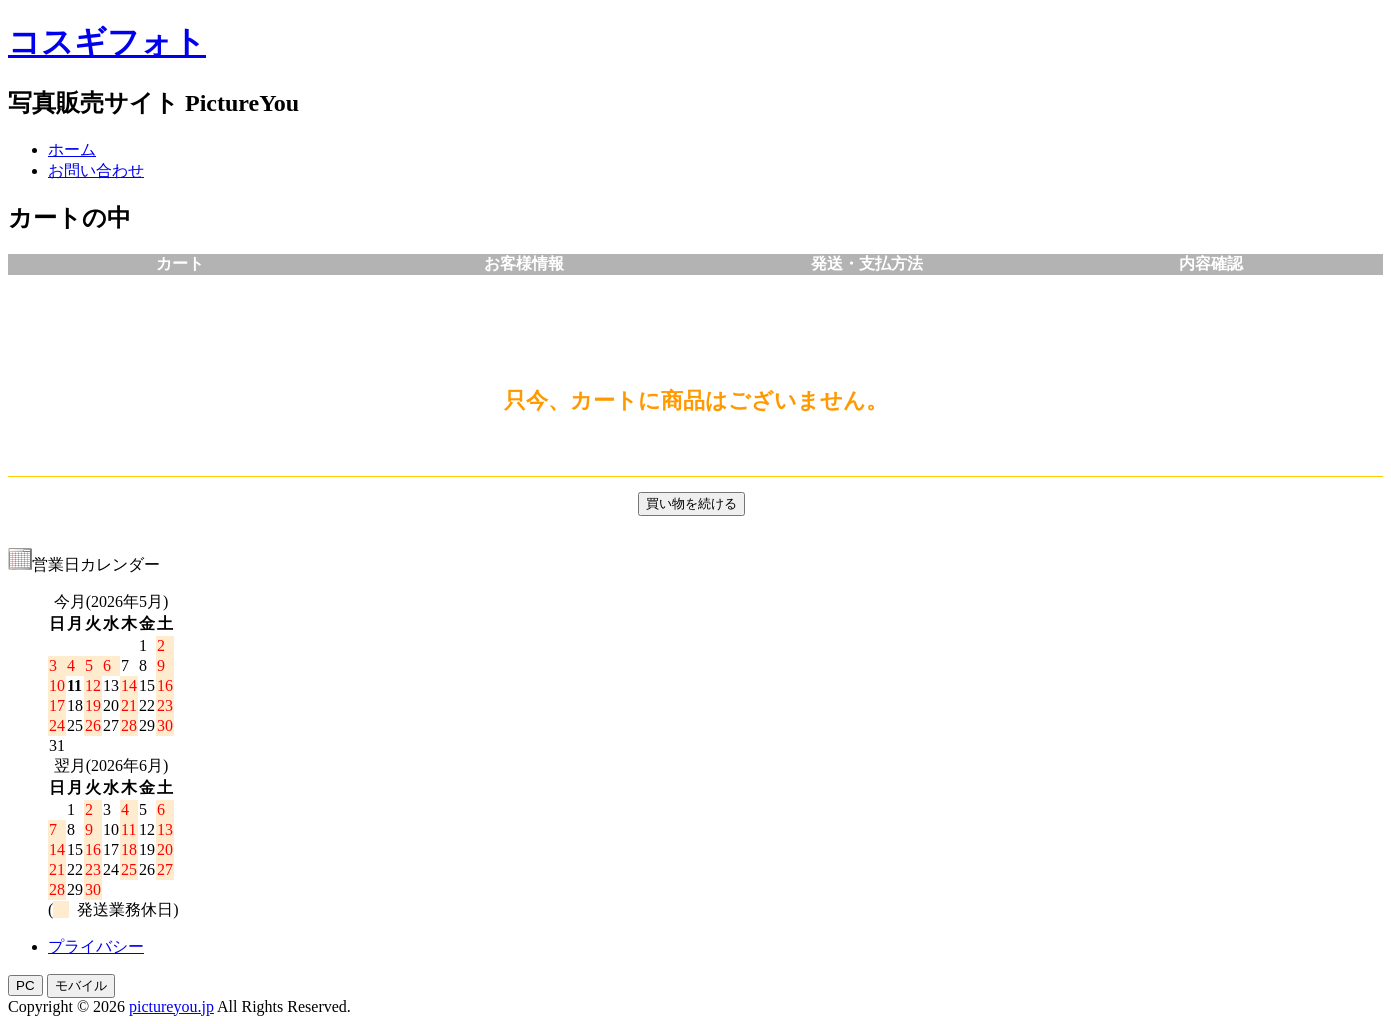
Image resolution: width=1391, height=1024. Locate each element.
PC (25, 985)
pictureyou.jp (171, 1006)
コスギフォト (107, 42)
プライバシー (96, 946)
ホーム (72, 149)
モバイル (81, 985)
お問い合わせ (96, 170)
